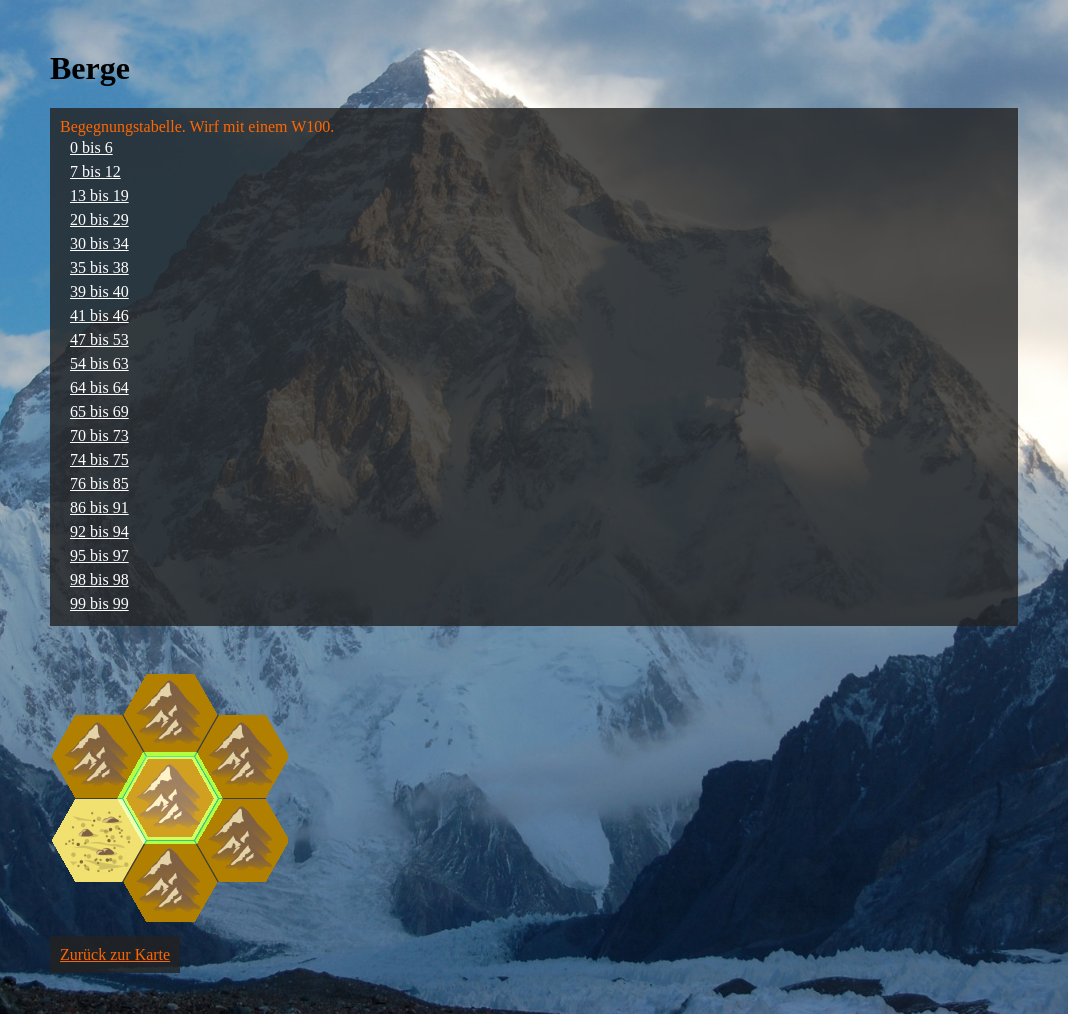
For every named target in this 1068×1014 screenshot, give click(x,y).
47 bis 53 (99, 339)
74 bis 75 (99, 459)
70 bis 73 (99, 435)
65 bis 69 (99, 411)
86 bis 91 (99, 507)
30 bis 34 (99, 243)
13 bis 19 (99, 195)
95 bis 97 (99, 555)
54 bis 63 (99, 363)
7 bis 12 (95, 171)
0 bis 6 (91, 147)
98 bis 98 (99, 579)
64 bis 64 (99, 387)
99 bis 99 (99, 603)
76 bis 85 (99, 483)
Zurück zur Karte (115, 954)
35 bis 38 (99, 267)
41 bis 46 (99, 315)
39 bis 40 (99, 291)
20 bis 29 (99, 219)
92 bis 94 (99, 531)
